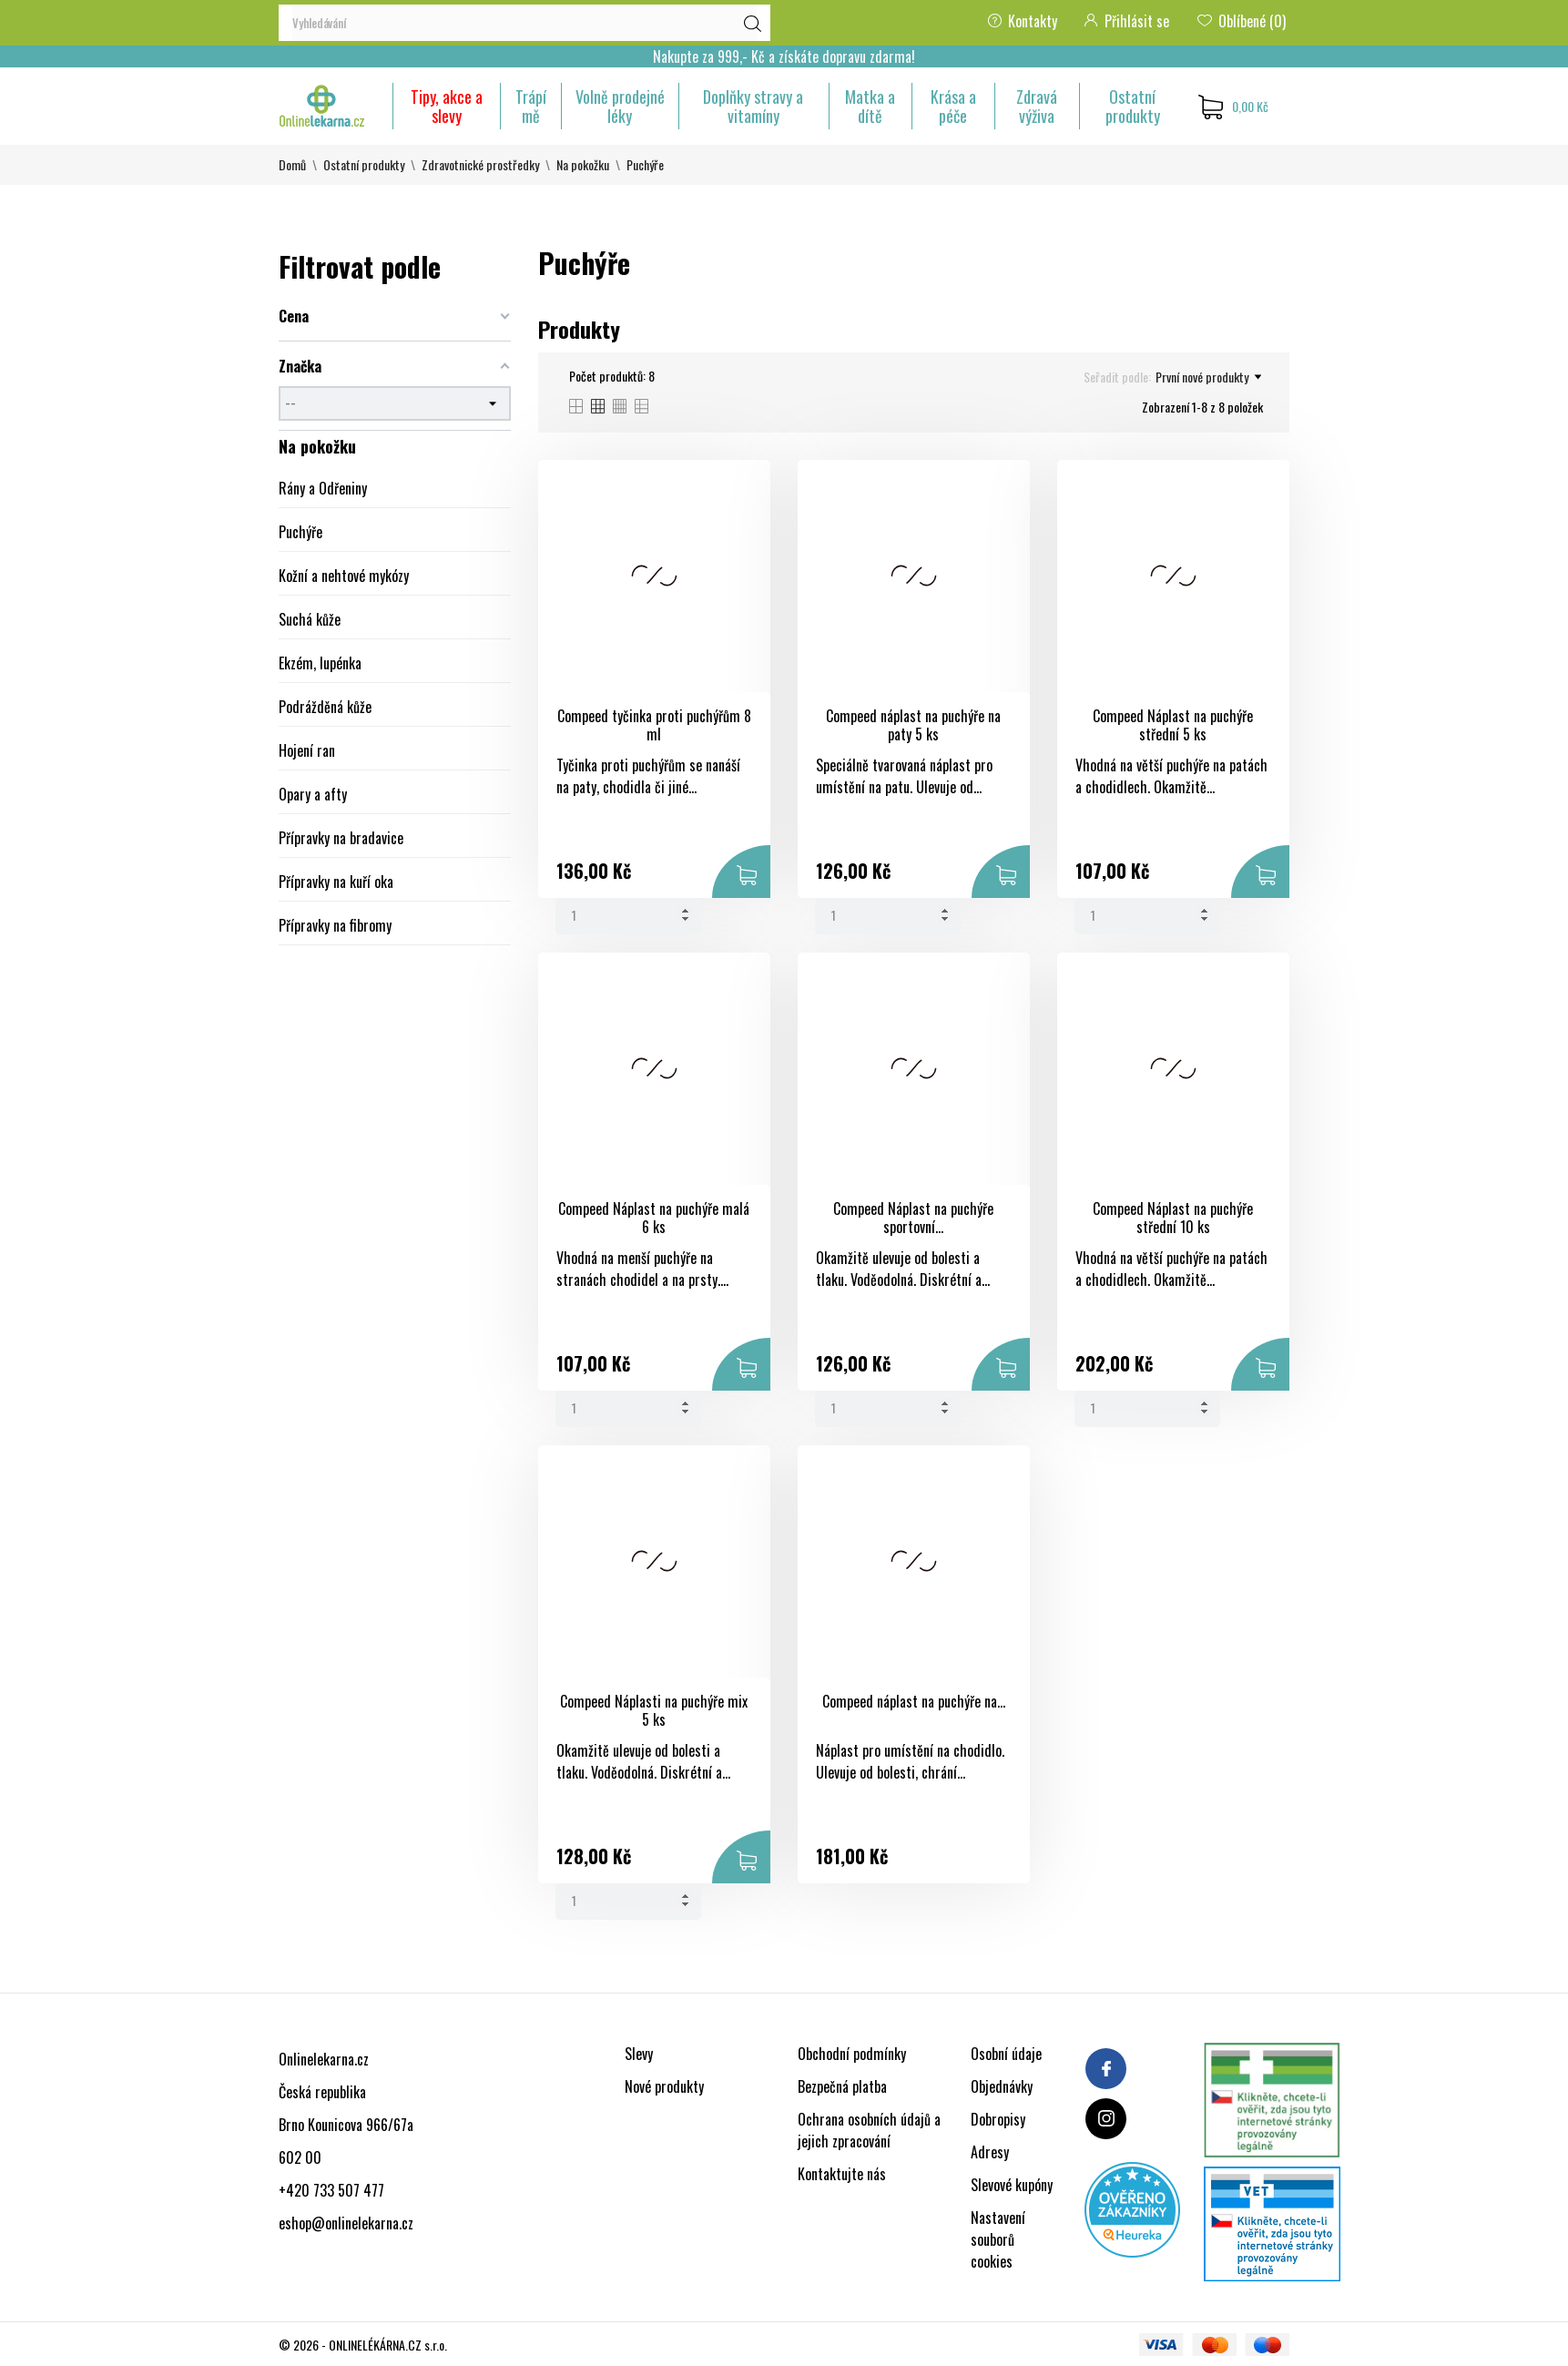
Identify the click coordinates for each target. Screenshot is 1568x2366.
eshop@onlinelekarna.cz (346, 2223)
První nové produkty (1208, 377)
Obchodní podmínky (852, 2054)
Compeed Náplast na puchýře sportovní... (913, 1218)
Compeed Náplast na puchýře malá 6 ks (653, 1218)
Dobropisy (998, 2119)
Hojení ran (307, 750)
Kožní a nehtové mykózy (344, 575)
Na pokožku (317, 446)
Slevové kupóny (1012, 2185)
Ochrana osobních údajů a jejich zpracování (869, 2130)
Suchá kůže (310, 619)
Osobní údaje (1006, 2054)
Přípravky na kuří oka (336, 881)
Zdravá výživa (1036, 106)
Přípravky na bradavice (341, 838)
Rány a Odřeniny (323, 488)
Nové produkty (664, 2086)
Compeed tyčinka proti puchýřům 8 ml (654, 725)
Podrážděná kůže (325, 707)
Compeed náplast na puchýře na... (913, 1701)
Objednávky (1002, 2086)
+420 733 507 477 (331, 2190)
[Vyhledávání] (524, 23)
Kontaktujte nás (842, 2174)
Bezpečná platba (842, 2086)
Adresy (990, 2152)
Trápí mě (530, 106)
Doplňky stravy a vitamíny (753, 106)
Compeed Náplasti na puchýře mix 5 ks (654, 1710)
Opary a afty (313, 794)
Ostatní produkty (1132, 106)
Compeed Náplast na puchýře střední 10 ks (1173, 1218)
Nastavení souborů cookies (998, 2239)
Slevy (639, 2054)
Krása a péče (953, 106)
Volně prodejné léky (620, 106)
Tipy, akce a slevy (447, 106)
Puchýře (300, 532)
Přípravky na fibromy (335, 925)
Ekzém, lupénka (320, 663)
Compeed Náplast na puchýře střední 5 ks (1173, 725)
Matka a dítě (870, 106)
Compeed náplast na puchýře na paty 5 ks (913, 725)
